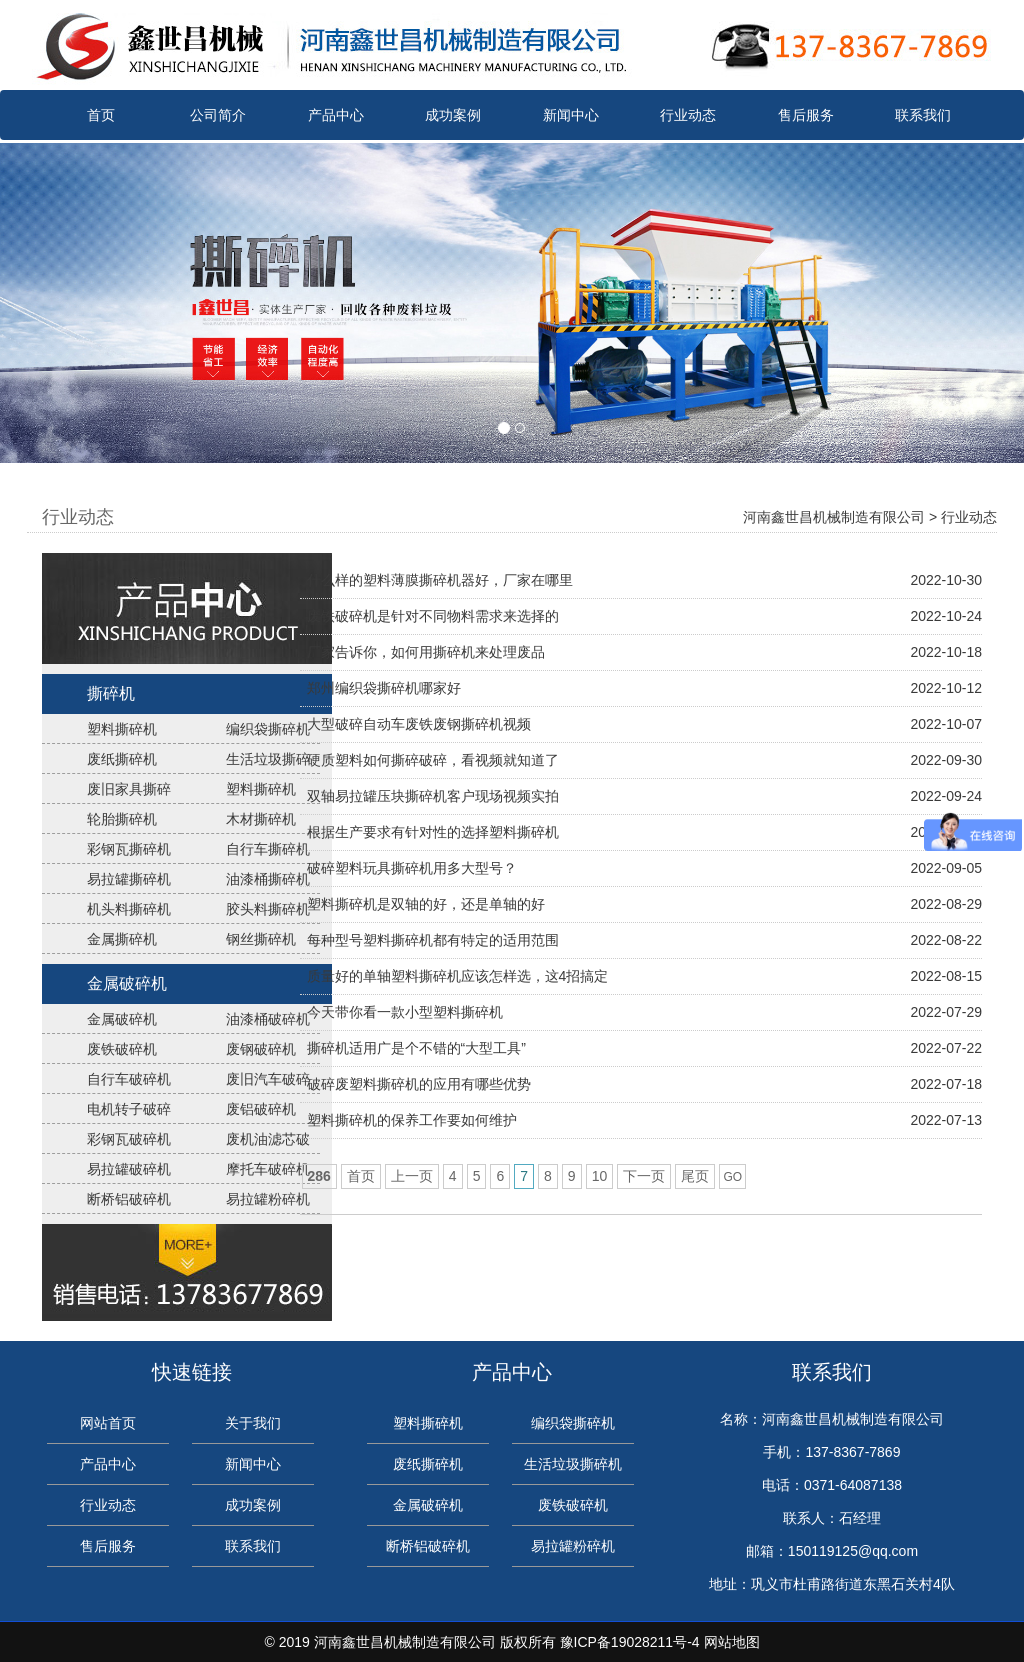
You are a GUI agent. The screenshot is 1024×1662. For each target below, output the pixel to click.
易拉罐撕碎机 (129, 879)
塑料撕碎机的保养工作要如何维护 (412, 1120)
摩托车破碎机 (268, 1169)
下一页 (644, 1176)
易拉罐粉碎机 (268, 1199)
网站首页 (108, 1423)
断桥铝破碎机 (129, 1199)
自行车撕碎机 (268, 849)
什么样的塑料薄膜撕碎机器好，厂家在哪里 (440, 580)
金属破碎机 (127, 983)
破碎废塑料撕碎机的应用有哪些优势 (419, 1084)
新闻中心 (571, 115)
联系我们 (923, 115)
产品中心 (336, 115)
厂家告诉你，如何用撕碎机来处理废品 (426, 652)
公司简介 (218, 115)
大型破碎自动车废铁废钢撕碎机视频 (419, 724)
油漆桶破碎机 (268, 1019)
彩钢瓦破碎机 (129, 1139)
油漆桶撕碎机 (268, 879)
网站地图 (732, 1642)
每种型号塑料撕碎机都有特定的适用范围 (433, 940)
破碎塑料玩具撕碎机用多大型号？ (412, 868)
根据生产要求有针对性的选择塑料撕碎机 (433, 832)
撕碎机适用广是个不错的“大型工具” (416, 1048)
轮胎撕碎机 (122, 819)
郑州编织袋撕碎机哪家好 (384, 688)
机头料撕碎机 (129, 909)
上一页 (412, 1176)
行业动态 (688, 115)
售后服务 (806, 115)
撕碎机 (111, 693)
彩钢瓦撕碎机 (129, 849)
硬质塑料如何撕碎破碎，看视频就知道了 (433, 760)
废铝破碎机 (261, 1109)
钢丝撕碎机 (261, 939)
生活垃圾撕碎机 (573, 1464)
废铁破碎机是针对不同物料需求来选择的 (433, 616)
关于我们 (253, 1423)
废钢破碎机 (261, 1049)
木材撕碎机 (261, 819)
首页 (101, 115)
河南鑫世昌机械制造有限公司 (834, 517)
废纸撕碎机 (122, 759)
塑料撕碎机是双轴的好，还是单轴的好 (426, 904)
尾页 (695, 1176)
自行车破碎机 (129, 1079)
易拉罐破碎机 (129, 1169)
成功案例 (453, 115)
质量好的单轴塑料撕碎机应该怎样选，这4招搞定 (458, 976)
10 (600, 1176)
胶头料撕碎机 (268, 909)
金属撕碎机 (122, 939)
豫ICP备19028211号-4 (630, 1642)
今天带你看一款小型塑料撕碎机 (405, 1012)
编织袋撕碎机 (268, 729)
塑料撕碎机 (122, 729)
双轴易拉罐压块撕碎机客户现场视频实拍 (433, 796)
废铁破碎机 (122, 1049)
